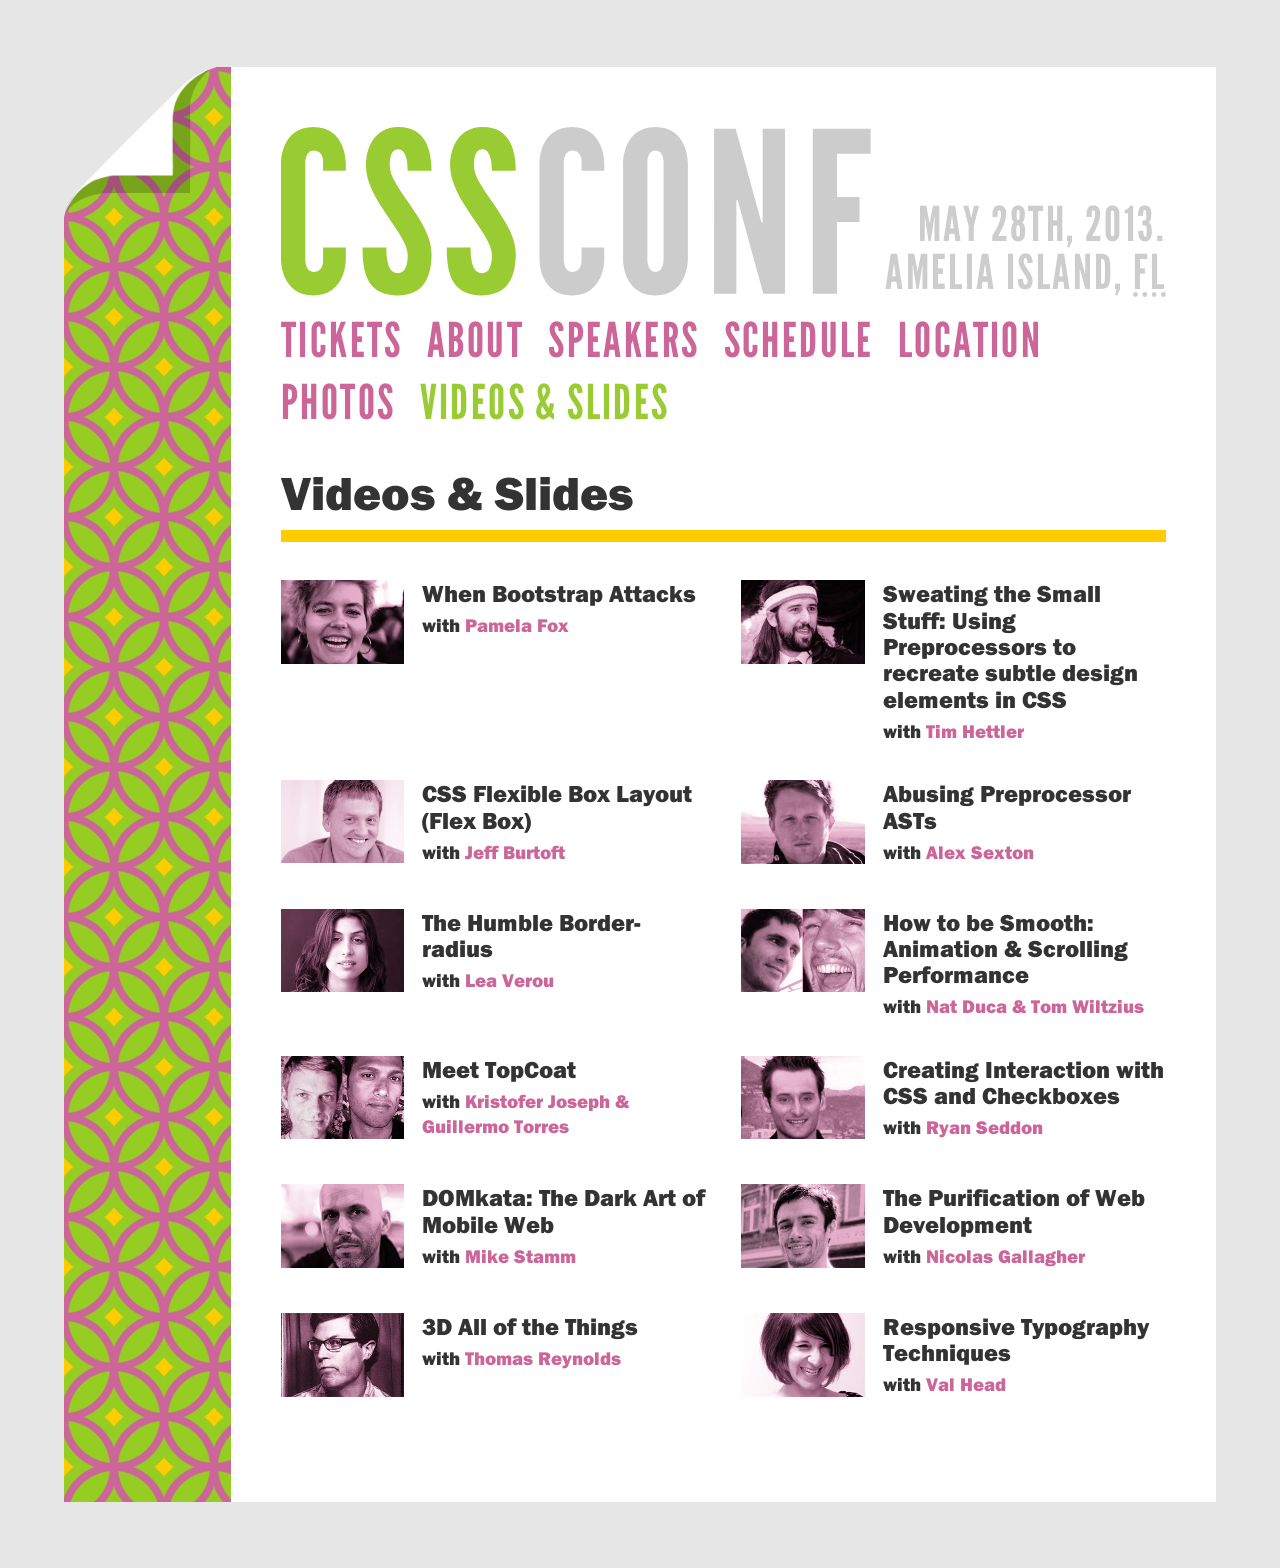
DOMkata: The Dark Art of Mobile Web (563, 1210)
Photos (338, 402)
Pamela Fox (517, 625)
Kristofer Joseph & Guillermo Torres (525, 1113)
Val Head (966, 1384)
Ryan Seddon (984, 1127)
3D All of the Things (530, 1326)
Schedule (799, 340)
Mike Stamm (520, 1256)
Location (970, 340)
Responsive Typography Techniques (1016, 1339)
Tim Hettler (975, 731)
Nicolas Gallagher (1005, 1256)
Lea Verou (509, 980)
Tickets (342, 340)
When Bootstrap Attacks (559, 593)
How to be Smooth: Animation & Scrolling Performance (1005, 948)
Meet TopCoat (499, 1069)
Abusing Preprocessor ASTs (1007, 806)
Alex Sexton (980, 852)
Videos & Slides (545, 402)
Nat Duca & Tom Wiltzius (1035, 1006)
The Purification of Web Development (1014, 1210)
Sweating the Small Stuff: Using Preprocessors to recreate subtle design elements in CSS (1010, 646)
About (475, 340)
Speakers (623, 340)
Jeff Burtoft (515, 852)
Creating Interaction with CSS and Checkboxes (1023, 1082)
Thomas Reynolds (543, 1358)
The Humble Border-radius (531, 935)
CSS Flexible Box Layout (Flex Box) (557, 806)
